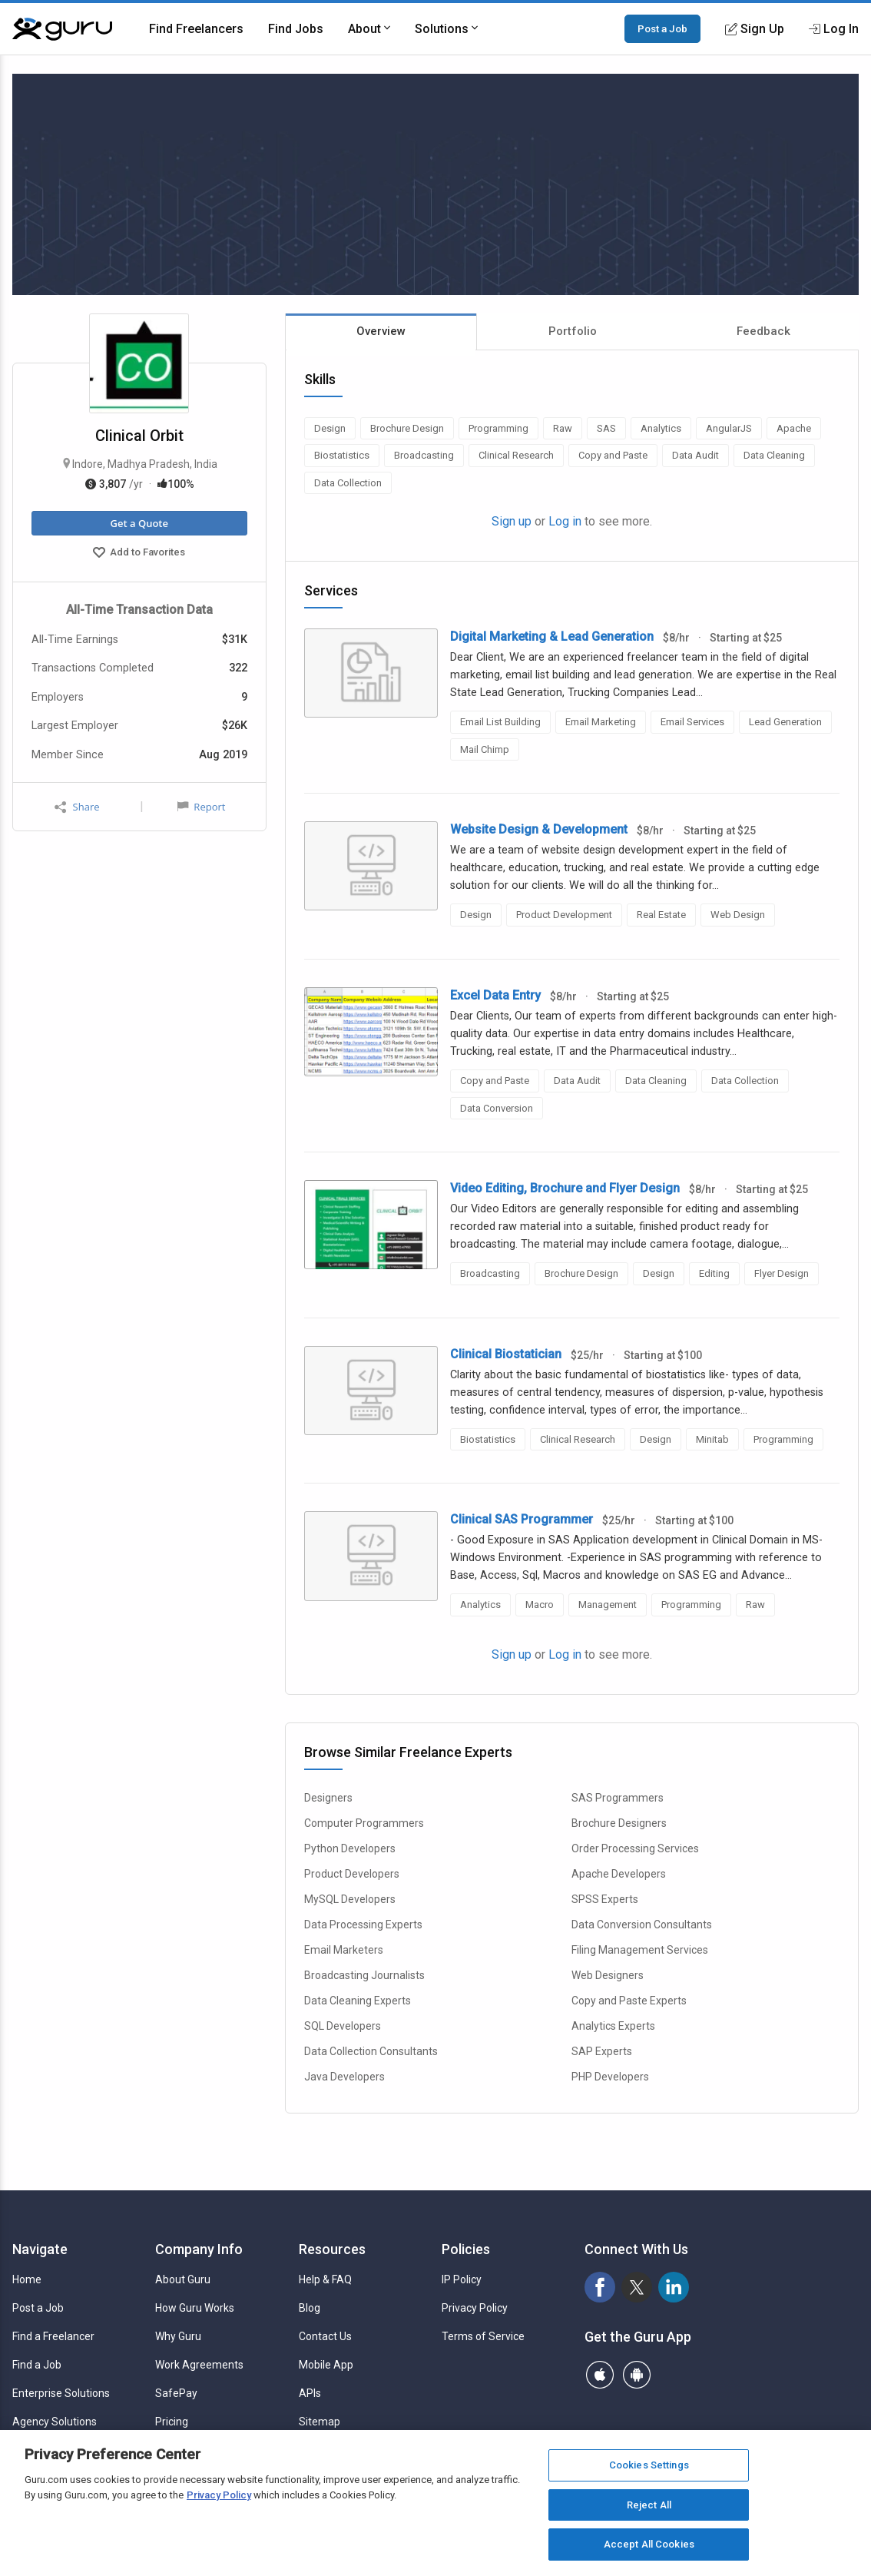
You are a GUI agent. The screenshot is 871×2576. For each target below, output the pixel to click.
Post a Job (662, 28)
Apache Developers (618, 1874)
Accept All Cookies (649, 2544)
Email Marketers (343, 1950)
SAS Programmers (617, 1798)
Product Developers (351, 1874)
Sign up (512, 521)
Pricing (171, 2421)
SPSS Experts (604, 1899)
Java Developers (344, 2076)
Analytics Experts (613, 2026)
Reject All (649, 2505)
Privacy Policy (475, 2308)
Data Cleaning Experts (357, 2000)
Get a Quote (139, 523)
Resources (332, 2249)
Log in (564, 521)
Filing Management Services (639, 1950)
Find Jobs (295, 29)
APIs (310, 2393)
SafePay (176, 2393)
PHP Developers (610, 2076)
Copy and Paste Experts (629, 2000)
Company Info (199, 2249)
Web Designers (607, 1975)
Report (201, 807)
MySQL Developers (350, 1899)
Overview (381, 331)
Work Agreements (199, 2365)
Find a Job (36, 2365)
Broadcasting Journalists (364, 1975)
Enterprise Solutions (61, 2393)
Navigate (40, 2249)
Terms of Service (483, 2336)
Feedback (763, 331)
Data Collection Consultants (371, 2051)
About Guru (182, 2279)
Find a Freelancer (53, 2336)
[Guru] (62, 29)
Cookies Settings (649, 2465)
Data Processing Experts (363, 1924)
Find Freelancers (196, 29)
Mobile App (326, 2365)
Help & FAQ (325, 2279)
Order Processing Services (635, 1848)
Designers (328, 1798)
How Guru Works (194, 2308)
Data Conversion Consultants (641, 1924)
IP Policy (462, 2279)
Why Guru (178, 2336)
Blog (309, 2308)
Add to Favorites (139, 554)
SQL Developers (342, 2026)
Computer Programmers (364, 1823)
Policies (466, 2249)
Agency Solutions (54, 2421)
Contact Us (325, 2336)
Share (77, 807)
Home (26, 2279)
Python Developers (350, 1848)
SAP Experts (601, 2051)
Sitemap (319, 2421)
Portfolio (572, 331)
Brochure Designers (619, 1823)
